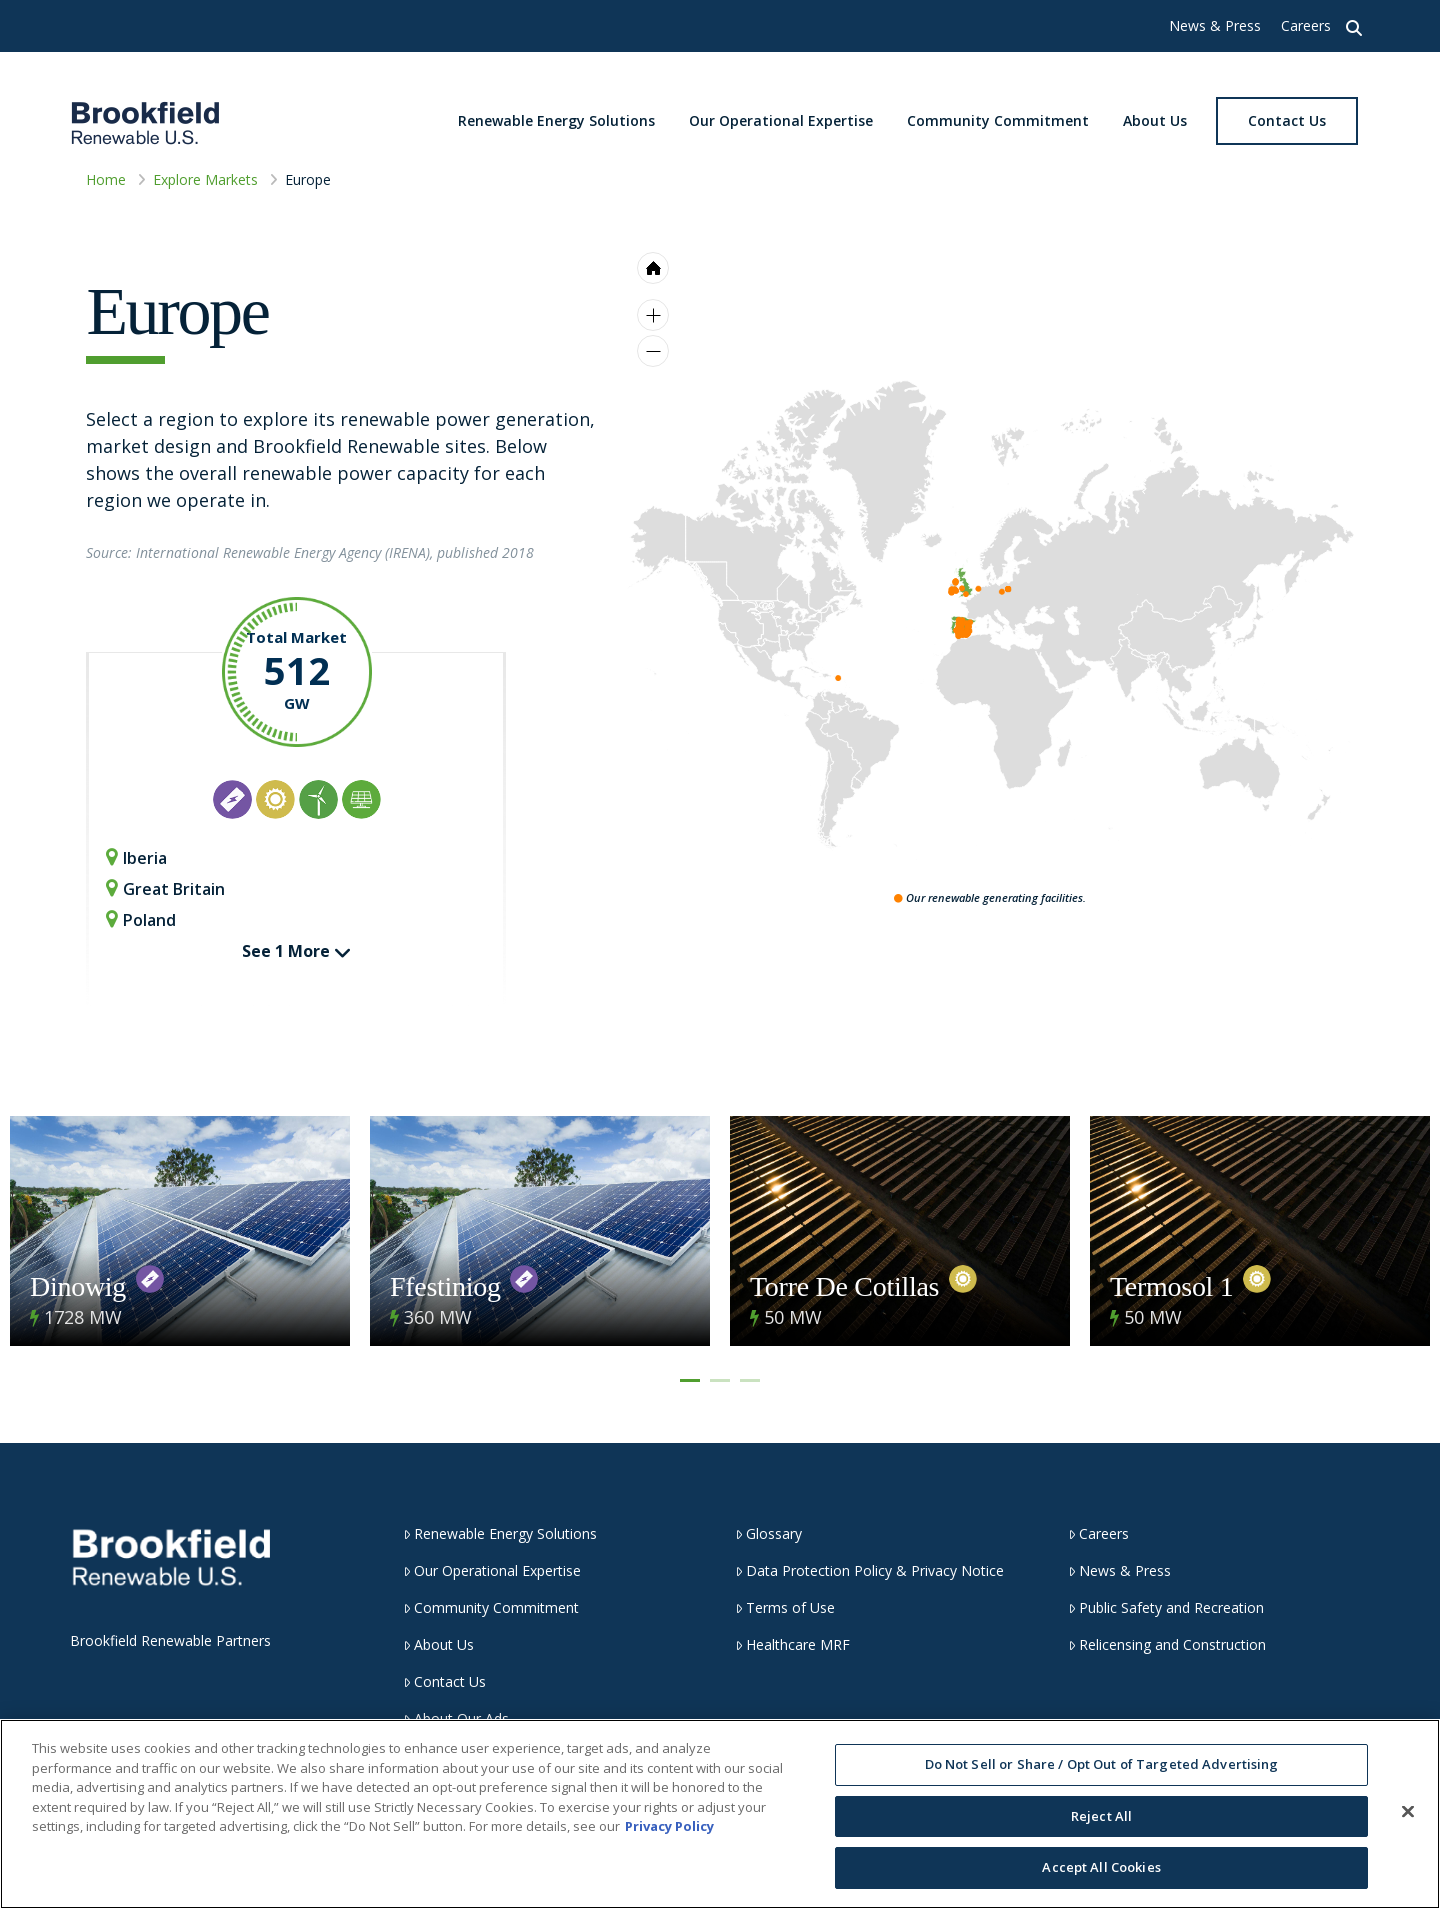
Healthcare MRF (792, 1644)
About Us (438, 1644)
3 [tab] (750, 1381)
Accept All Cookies (1101, 1867)
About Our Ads (456, 1718)
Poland (141, 919)
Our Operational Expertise (492, 1570)
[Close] (1408, 1812)
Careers (1306, 25)
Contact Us (444, 1681)
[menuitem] (963, 577)
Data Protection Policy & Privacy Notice (869, 1570)
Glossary (768, 1533)
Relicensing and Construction (1167, 1644)
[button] (1354, 26)
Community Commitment (491, 1607)
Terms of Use (785, 1607)
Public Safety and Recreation (1166, 1607)
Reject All (1101, 1816)
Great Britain (165, 888)
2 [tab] (720, 1381)
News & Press (1215, 25)
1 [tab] (690, 1381)
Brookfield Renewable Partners (170, 1640)
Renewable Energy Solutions (500, 1533)
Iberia (136, 857)
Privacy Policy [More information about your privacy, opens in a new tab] (669, 1826)
